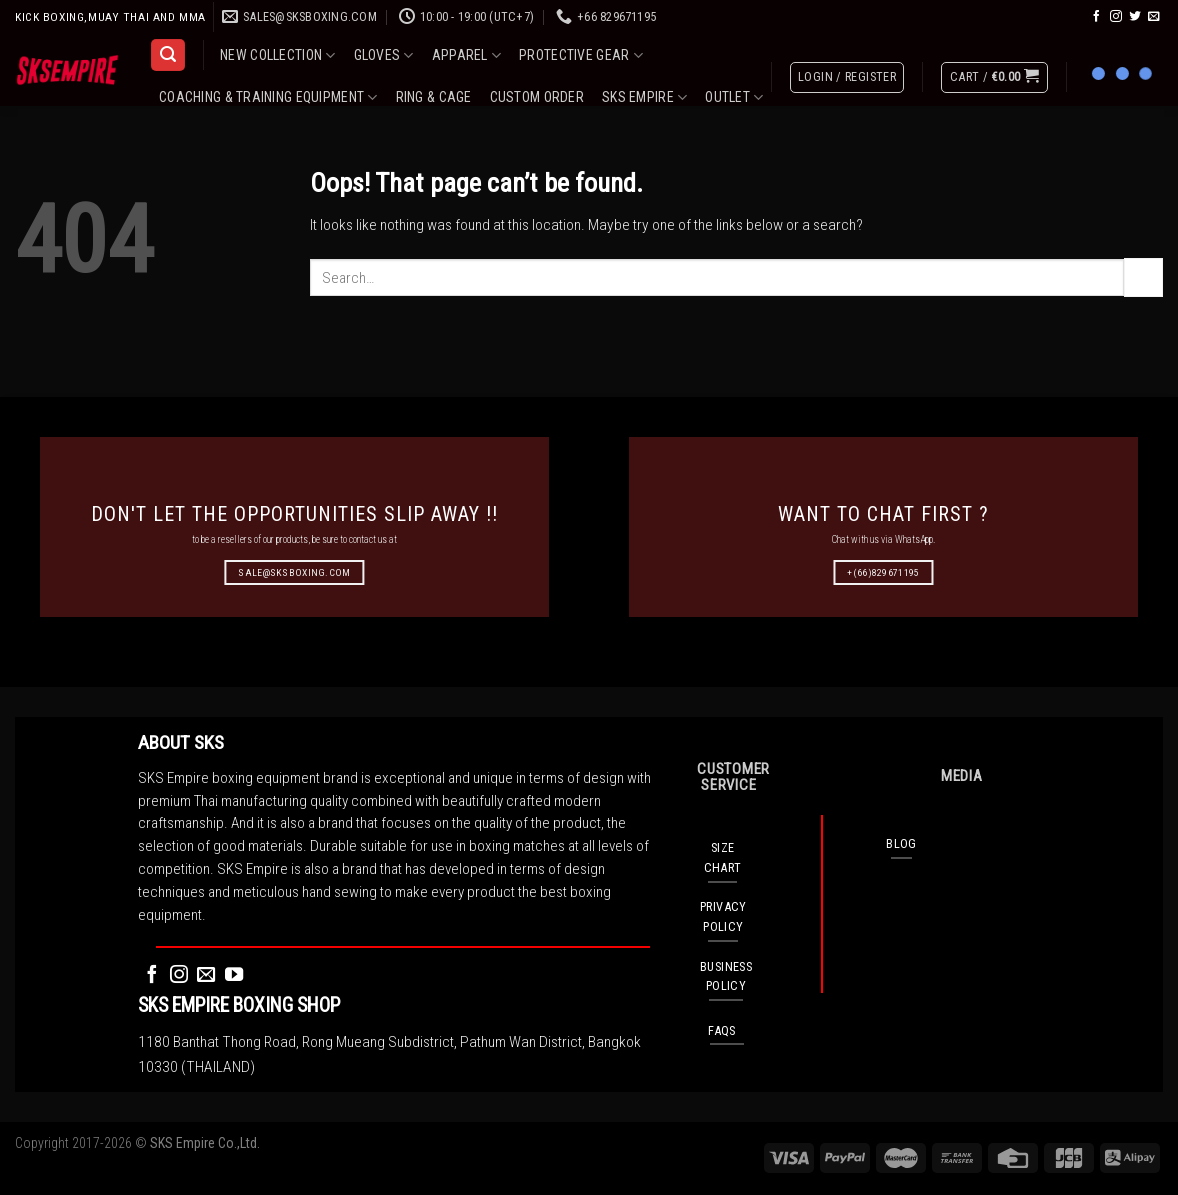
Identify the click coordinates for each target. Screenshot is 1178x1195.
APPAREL (466, 55)
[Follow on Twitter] (1135, 16)
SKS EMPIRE (644, 97)
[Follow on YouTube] (234, 975)
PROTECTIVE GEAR (581, 55)
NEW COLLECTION (277, 55)
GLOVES (384, 55)
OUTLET (734, 97)
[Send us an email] (1154, 16)
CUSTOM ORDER (537, 97)
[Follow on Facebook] (1097, 16)
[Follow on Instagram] (1116, 16)
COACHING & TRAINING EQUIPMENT (268, 97)
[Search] (167, 55)
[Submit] (1143, 277)
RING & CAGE (434, 97)
